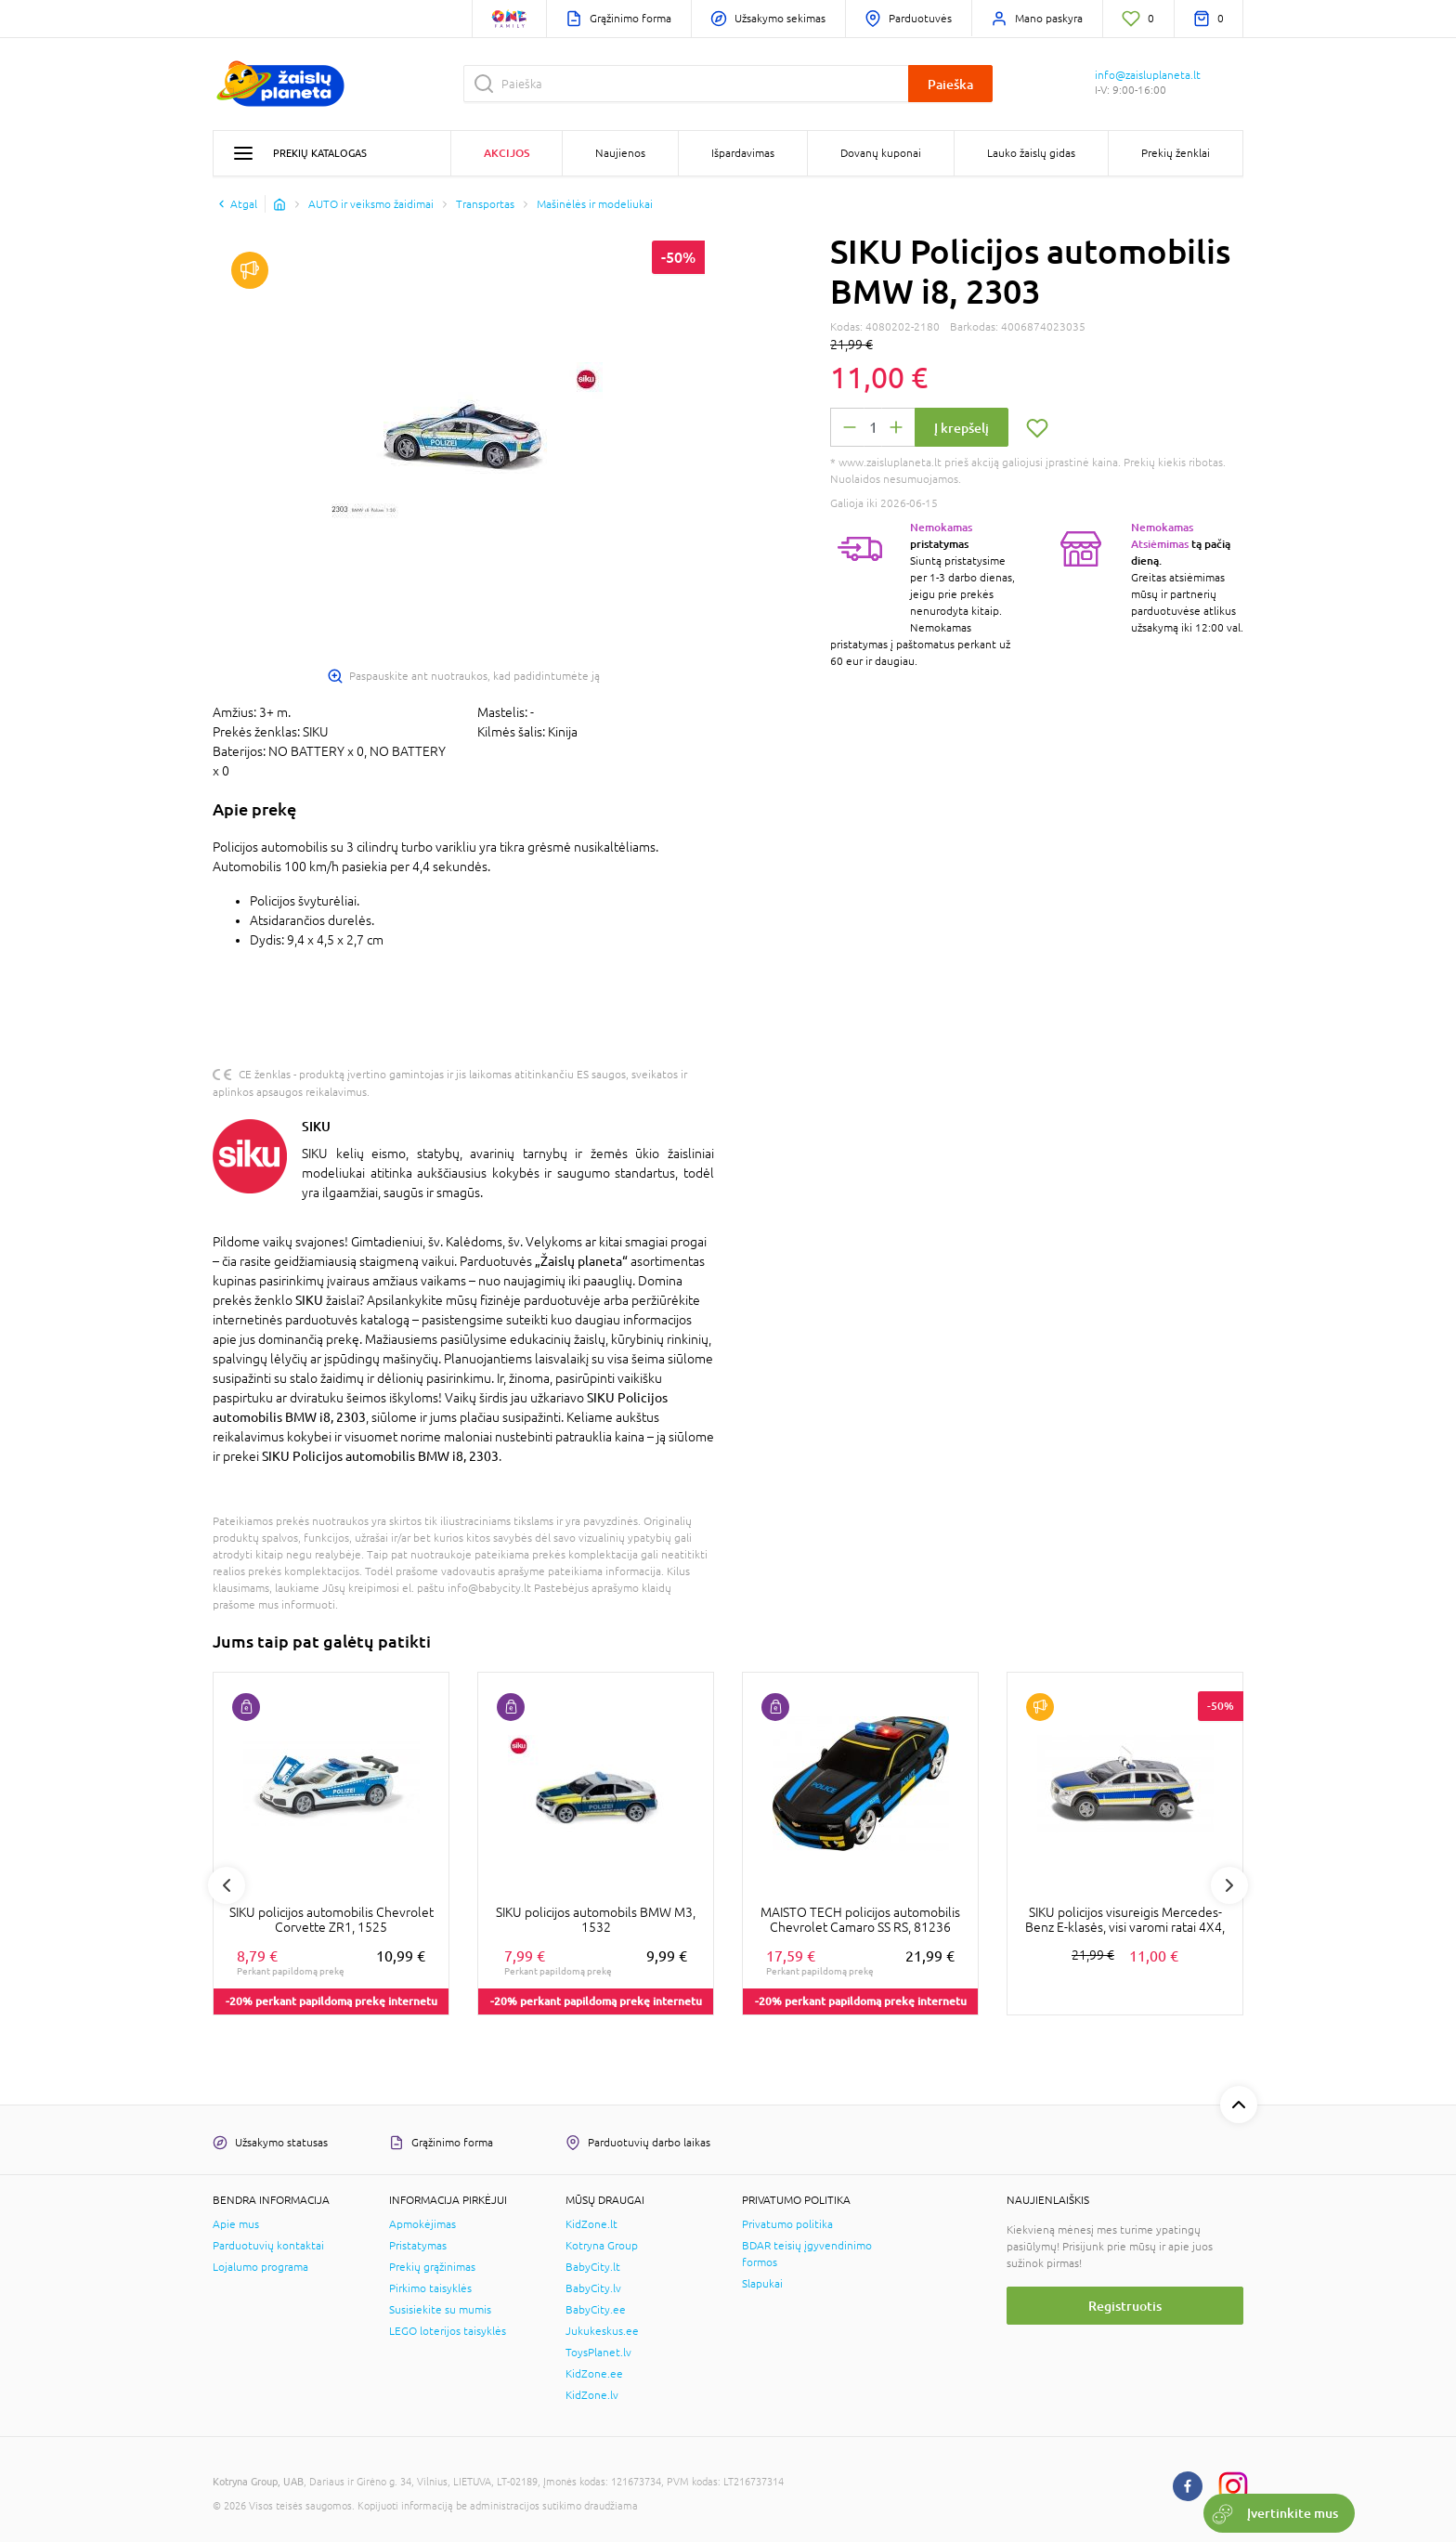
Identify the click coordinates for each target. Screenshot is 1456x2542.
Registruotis (1125, 2306)
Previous (226, 1885)
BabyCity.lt (593, 2267)
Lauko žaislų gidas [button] (1031, 153)
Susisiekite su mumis (440, 2309)
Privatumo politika (787, 2224)
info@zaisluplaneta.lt (1148, 75)
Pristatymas (418, 2245)
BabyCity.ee (596, 2309)
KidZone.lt (592, 2224)
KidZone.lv (592, 2395)
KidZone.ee (594, 2373)
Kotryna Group (602, 2245)
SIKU (316, 1126)
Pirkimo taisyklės (430, 2288)
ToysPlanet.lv (598, 2352)
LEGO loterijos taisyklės (447, 2331)
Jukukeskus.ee (602, 2331)
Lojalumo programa (260, 2267)
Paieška (950, 84)
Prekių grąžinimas (432, 2267)
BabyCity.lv (593, 2288)
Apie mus (236, 2224)
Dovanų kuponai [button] (880, 153)
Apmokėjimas (422, 2224)
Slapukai (762, 2283)
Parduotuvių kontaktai (268, 2245)
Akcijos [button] (506, 153)
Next (1229, 1885)
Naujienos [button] (620, 153)
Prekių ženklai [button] (1175, 153)
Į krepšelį (961, 428)
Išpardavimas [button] (742, 153)
